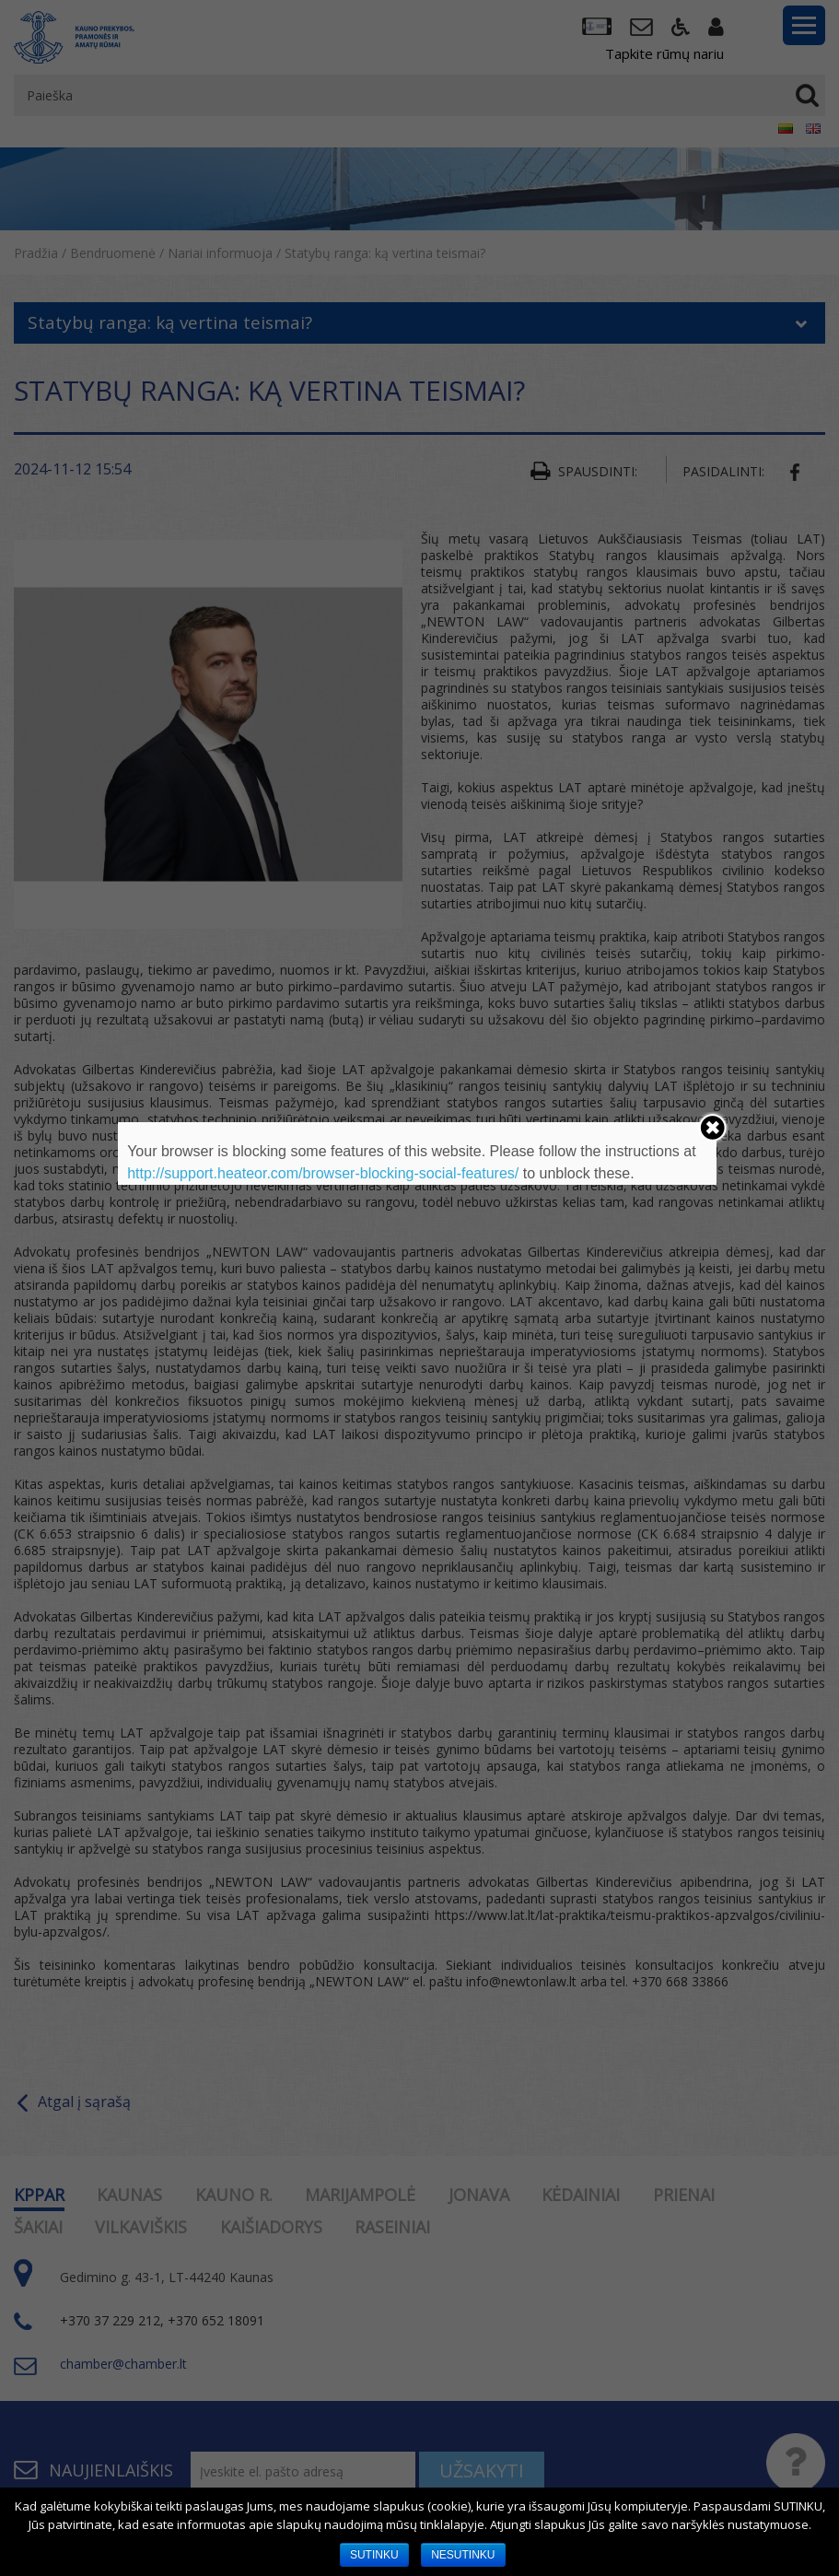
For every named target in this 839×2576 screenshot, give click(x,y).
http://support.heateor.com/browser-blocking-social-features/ (323, 1173)
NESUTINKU (463, 2554)
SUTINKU (374, 2554)
